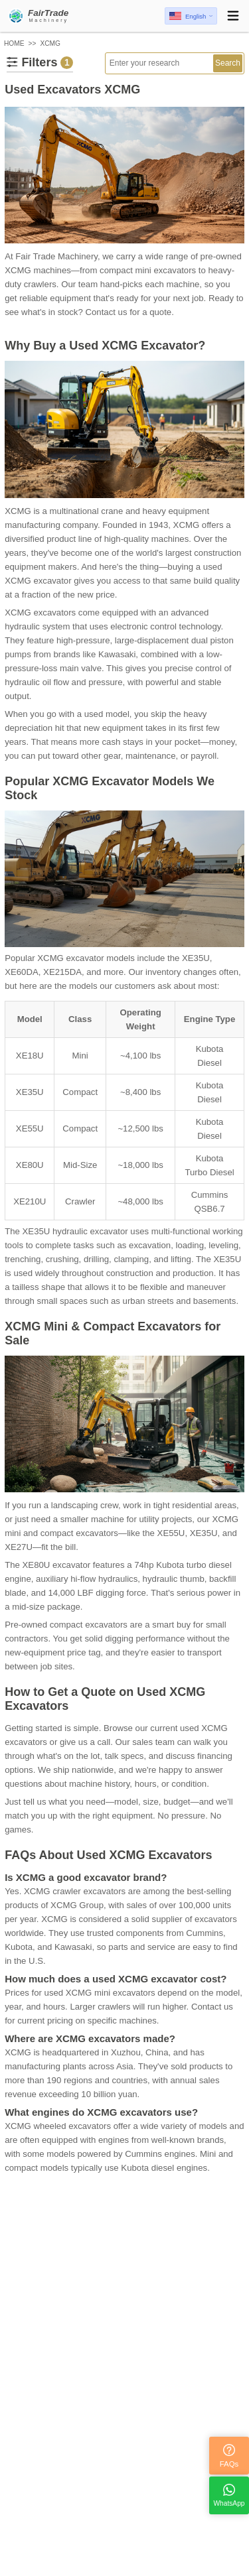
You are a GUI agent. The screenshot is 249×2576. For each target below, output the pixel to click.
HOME (14, 43)
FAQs (229, 2456)
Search (227, 63)
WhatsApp (229, 2495)
